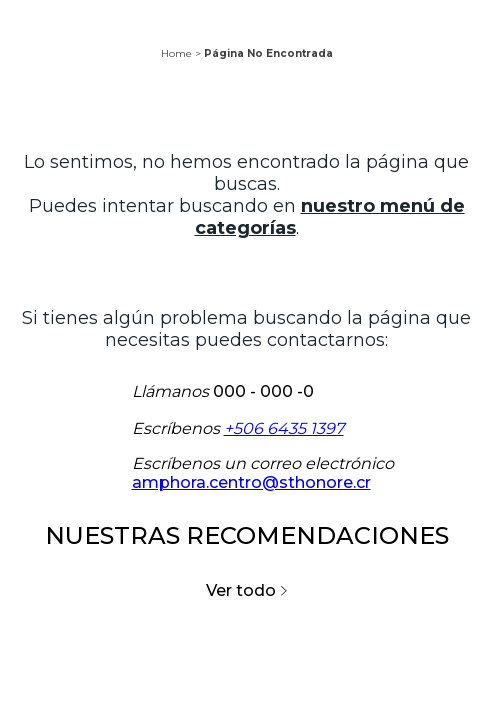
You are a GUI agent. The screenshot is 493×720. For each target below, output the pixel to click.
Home (176, 53)
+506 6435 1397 (284, 428)
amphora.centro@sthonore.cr (251, 482)
